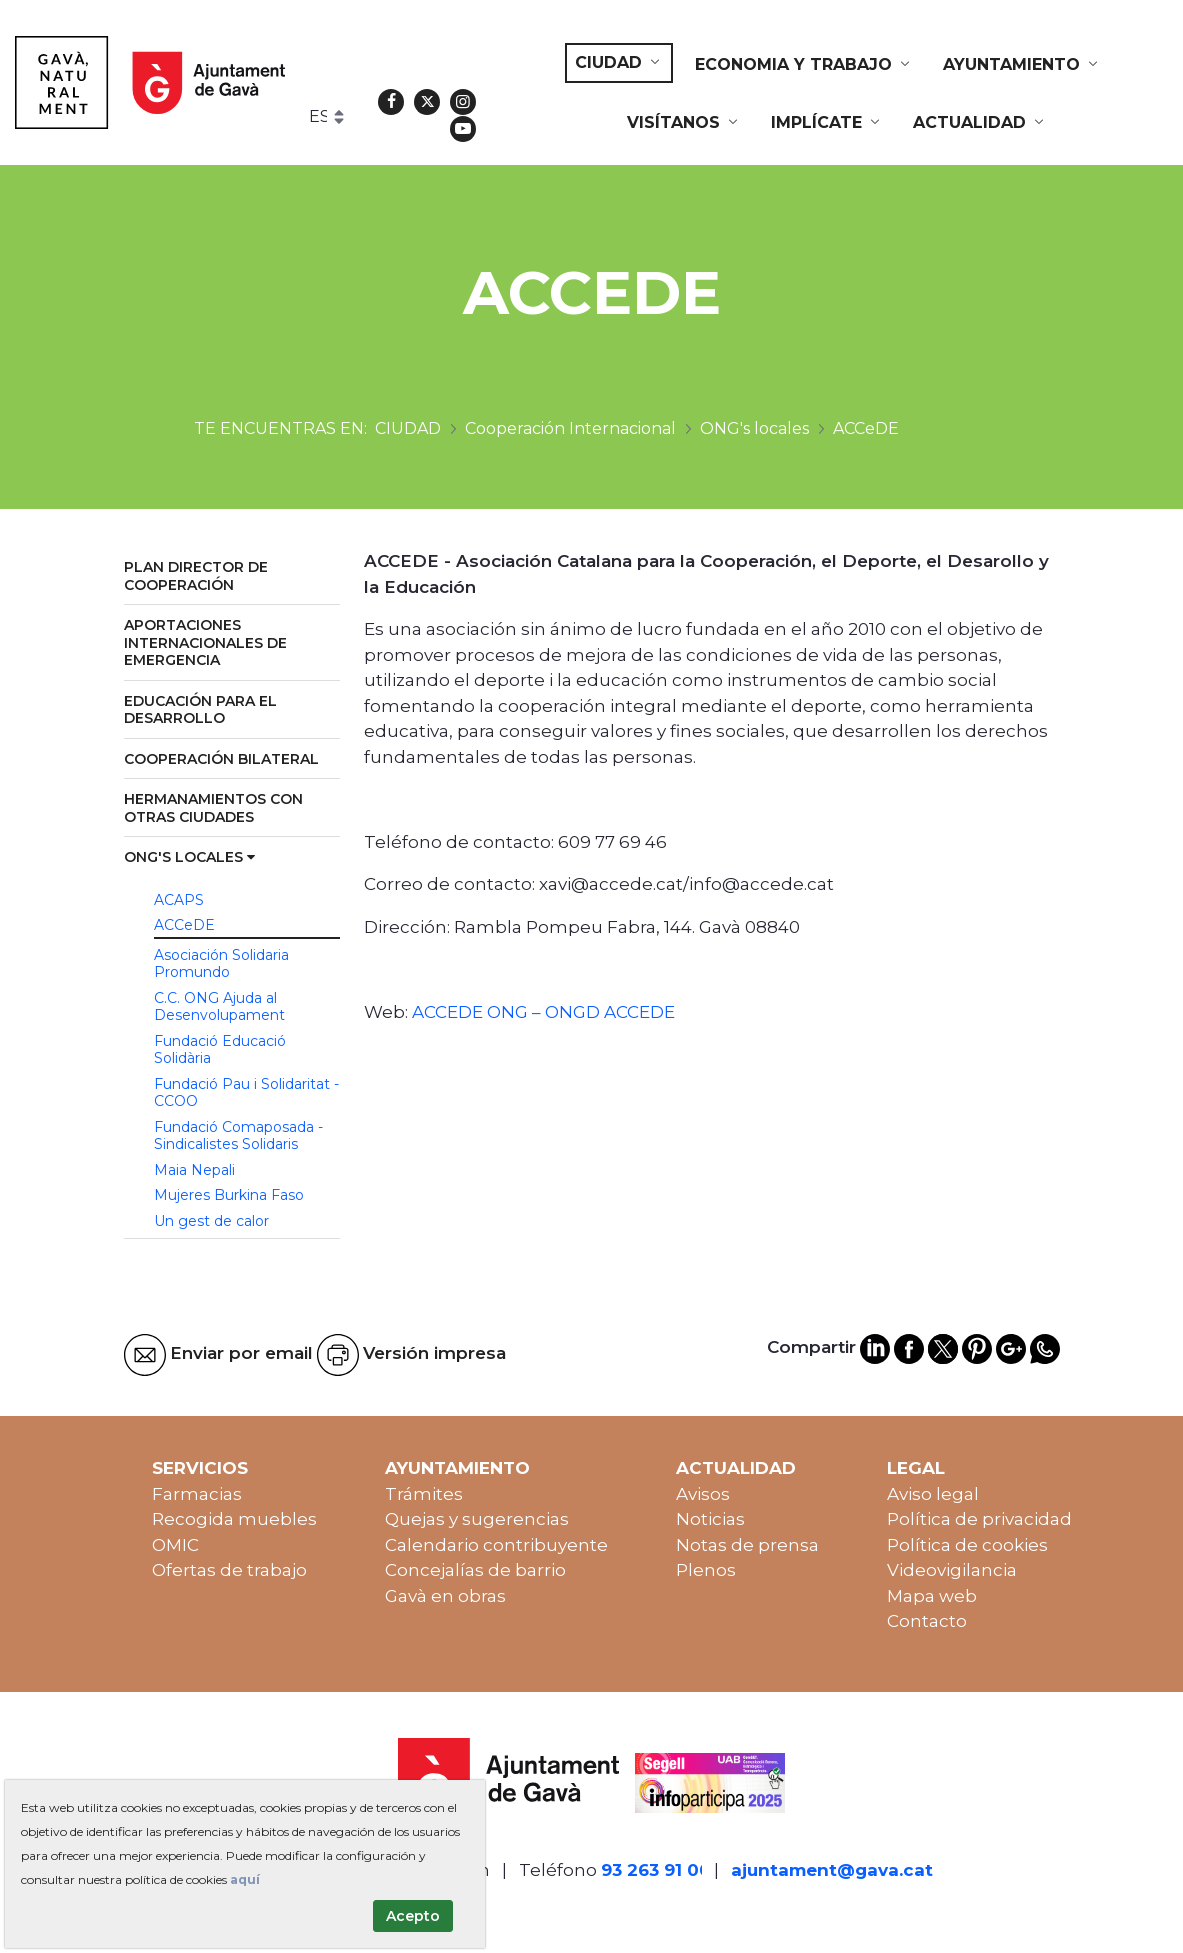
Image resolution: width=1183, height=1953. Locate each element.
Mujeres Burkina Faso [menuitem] (229, 1195)
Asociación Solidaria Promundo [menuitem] (221, 964)
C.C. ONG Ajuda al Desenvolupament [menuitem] (219, 1007)
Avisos (703, 1494)
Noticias (710, 1519)
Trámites (424, 1494)
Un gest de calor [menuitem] (211, 1221)
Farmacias (197, 1494)
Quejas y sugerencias (477, 1519)
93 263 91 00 (656, 1870)
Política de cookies (967, 1545)
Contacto (927, 1621)
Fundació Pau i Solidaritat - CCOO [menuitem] (246, 1093)
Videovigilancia (952, 1570)
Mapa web (932, 1596)
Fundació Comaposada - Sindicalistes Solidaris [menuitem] (238, 1136)
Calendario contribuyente (496, 1545)
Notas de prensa (747, 1545)
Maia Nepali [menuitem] (194, 1170)
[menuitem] (619, 63)
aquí (245, 1879)
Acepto (413, 1916)
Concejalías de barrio (475, 1570)
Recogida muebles (234, 1519)
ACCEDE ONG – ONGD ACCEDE (543, 1012)
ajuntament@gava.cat (832, 1870)
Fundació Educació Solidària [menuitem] (220, 1050)
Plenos (706, 1570)
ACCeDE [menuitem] (184, 925)
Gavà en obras (445, 1596)
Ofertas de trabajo (229, 1570)
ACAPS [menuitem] (179, 900)
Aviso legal (933, 1494)
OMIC (175, 1545)
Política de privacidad (979, 1519)
